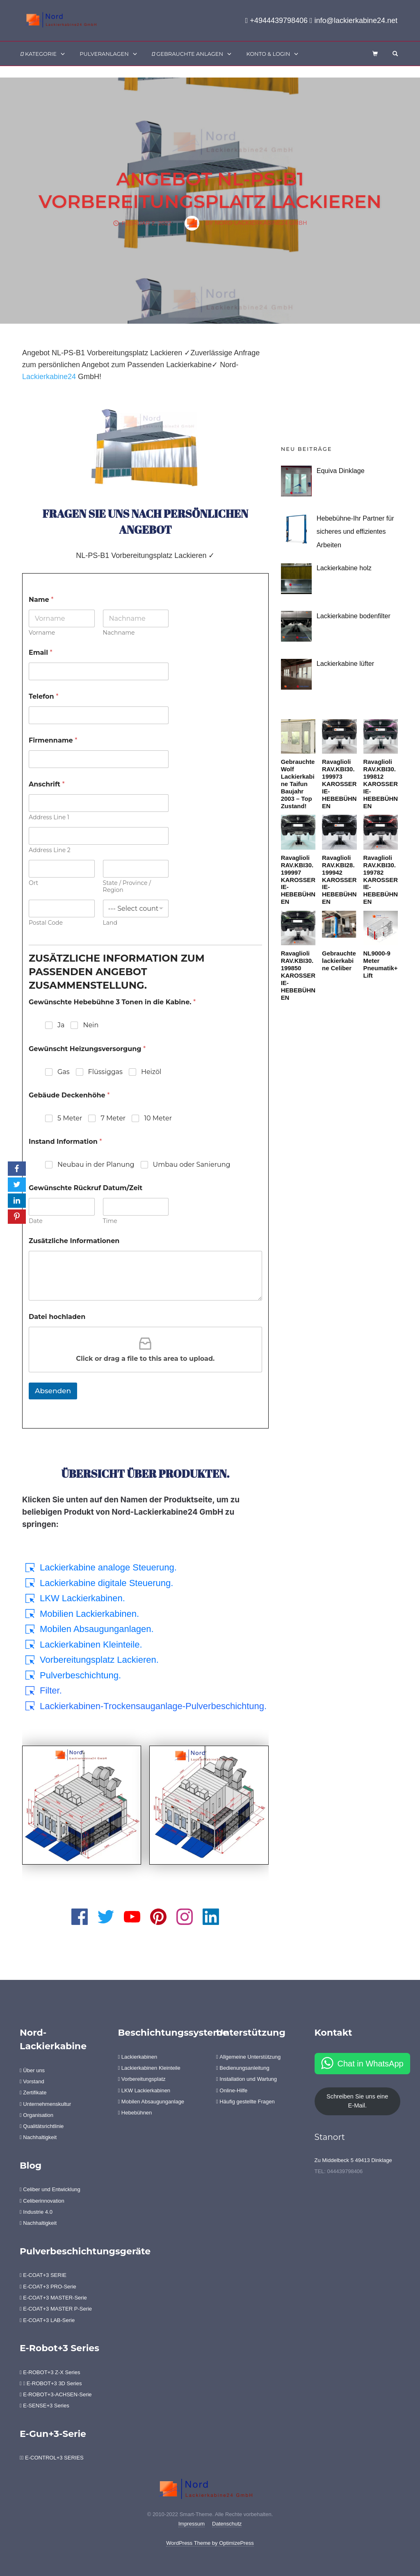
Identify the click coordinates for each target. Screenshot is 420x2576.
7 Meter (113, 1118)
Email (40, 652)
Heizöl (151, 1072)
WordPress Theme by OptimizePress (209, 2542)
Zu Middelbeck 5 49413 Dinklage (353, 2160)
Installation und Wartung (246, 2079)
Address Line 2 (50, 850)
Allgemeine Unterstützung (248, 2057)
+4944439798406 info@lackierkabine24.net (321, 20)
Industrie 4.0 (36, 2212)
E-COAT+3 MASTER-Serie (53, 2298)
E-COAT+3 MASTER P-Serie (56, 2309)
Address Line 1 (49, 817)
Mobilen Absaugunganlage (151, 2101)
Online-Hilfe (231, 2090)
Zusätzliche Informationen (74, 1241)
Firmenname (53, 740)
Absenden (53, 1391)
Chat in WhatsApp (371, 2063)
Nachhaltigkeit (38, 2137)
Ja (60, 1025)
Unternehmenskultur (45, 2104)
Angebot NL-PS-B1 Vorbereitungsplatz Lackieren (210, 190)
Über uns (32, 2070)
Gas (63, 1072)
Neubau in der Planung (96, 1164)
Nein (90, 1025)
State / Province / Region (127, 887)
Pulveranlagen (104, 53)
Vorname (42, 632)
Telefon (43, 696)
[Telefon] (99, 715)
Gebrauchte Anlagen (187, 53)
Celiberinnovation (42, 2201)
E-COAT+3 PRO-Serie (48, 2286)
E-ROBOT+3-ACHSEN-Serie (56, 2394)
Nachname (119, 632)
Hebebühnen (135, 2113)
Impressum (191, 2524)
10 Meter (158, 1118)
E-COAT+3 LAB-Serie (47, 2320)
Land (110, 922)
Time (110, 1221)
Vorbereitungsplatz (142, 2079)
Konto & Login (268, 53)
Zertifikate (33, 2092)
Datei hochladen (57, 1317)
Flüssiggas (105, 1072)
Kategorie (39, 53)
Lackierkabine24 (49, 377)
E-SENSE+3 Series (44, 2405)
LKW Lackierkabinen (144, 2090)
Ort (33, 883)
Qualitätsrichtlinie (42, 2126)
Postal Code (46, 922)
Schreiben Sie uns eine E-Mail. (357, 2101)
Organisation (36, 2115)
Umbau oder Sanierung (192, 1164)
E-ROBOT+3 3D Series (51, 2383)
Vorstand (32, 2081)
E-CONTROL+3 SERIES (52, 2458)
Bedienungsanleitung (242, 2068)
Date (36, 1221)
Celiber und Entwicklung (50, 2189)
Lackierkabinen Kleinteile (149, 2068)
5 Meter (69, 1118)
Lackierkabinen (138, 2057)
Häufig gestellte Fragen (245, 2101)
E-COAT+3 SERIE (43, 2275)
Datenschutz (227, 2524)
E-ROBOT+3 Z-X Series (50, 2372)
